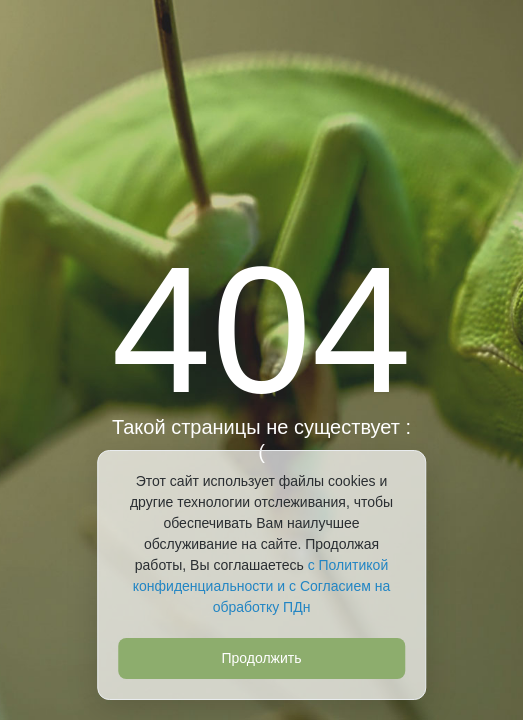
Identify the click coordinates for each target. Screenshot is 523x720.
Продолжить (261, 658)
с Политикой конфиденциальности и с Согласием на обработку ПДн (261, 586)
